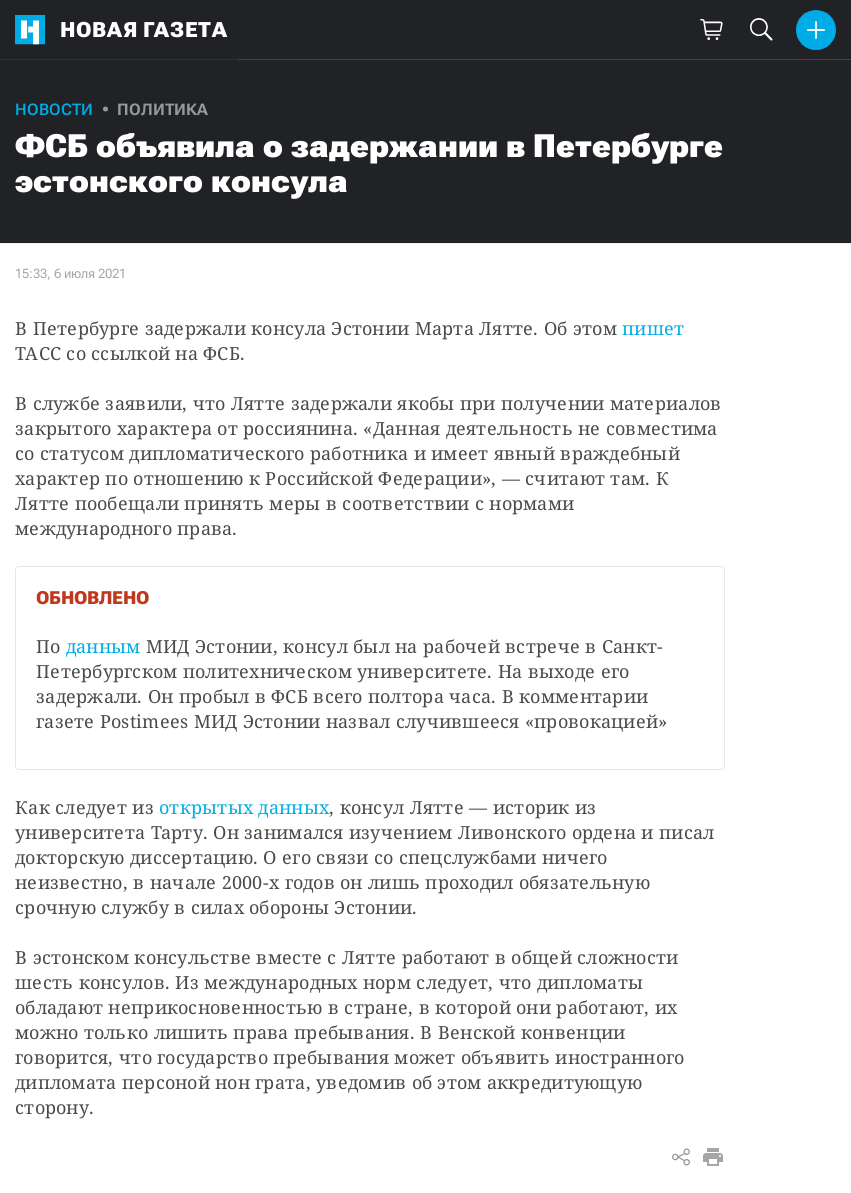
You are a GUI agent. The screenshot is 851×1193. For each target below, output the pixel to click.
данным (103, 646)
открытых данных (244, 807)
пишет (653, 328)
